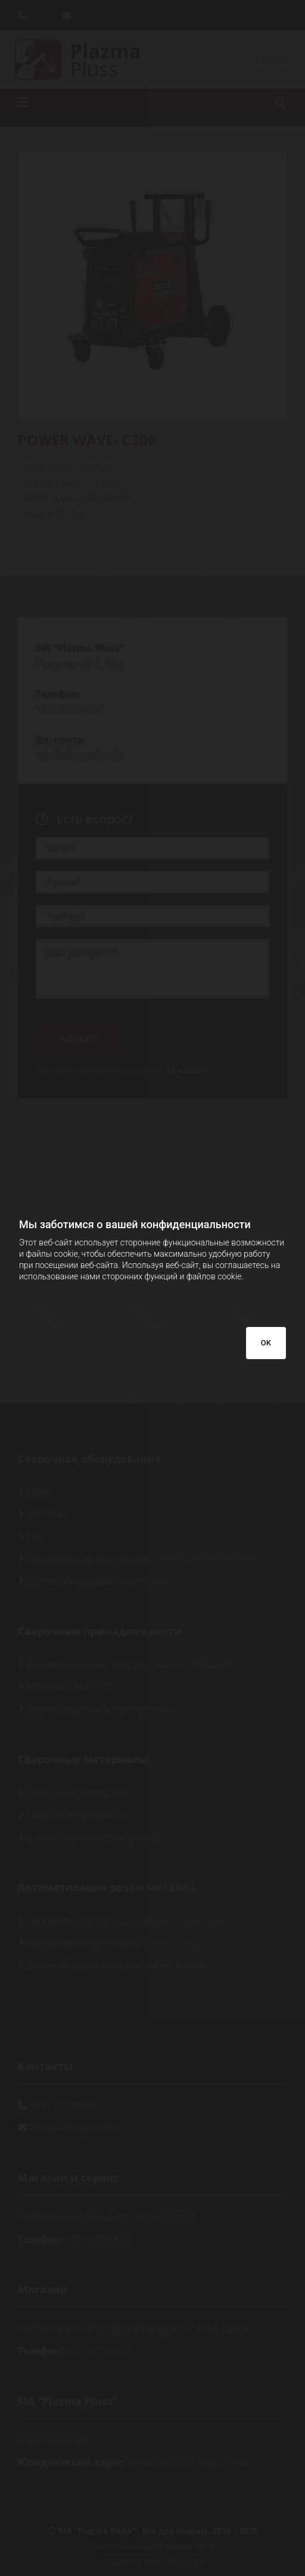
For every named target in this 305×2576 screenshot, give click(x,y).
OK (266, 1342)
